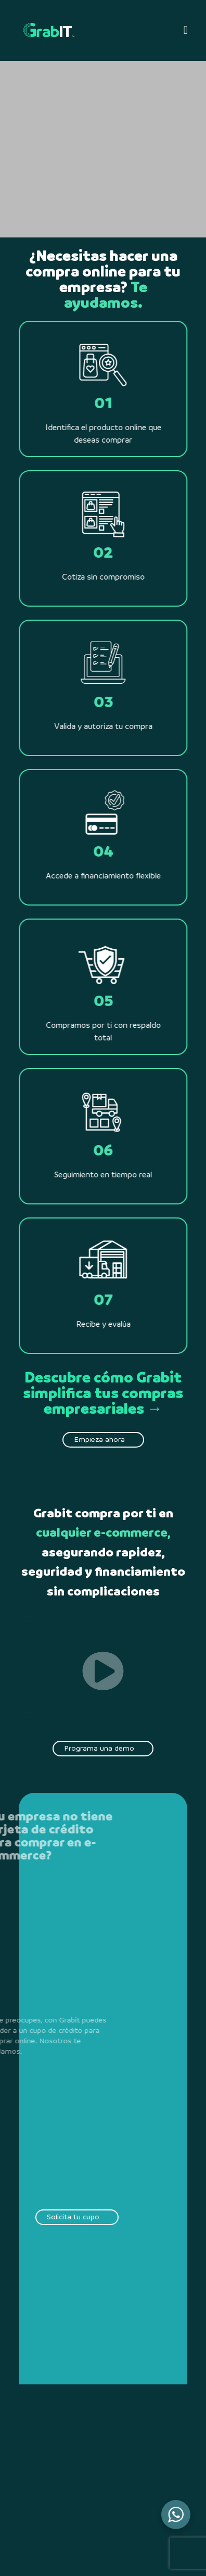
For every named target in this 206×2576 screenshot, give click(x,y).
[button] (185, 30)
